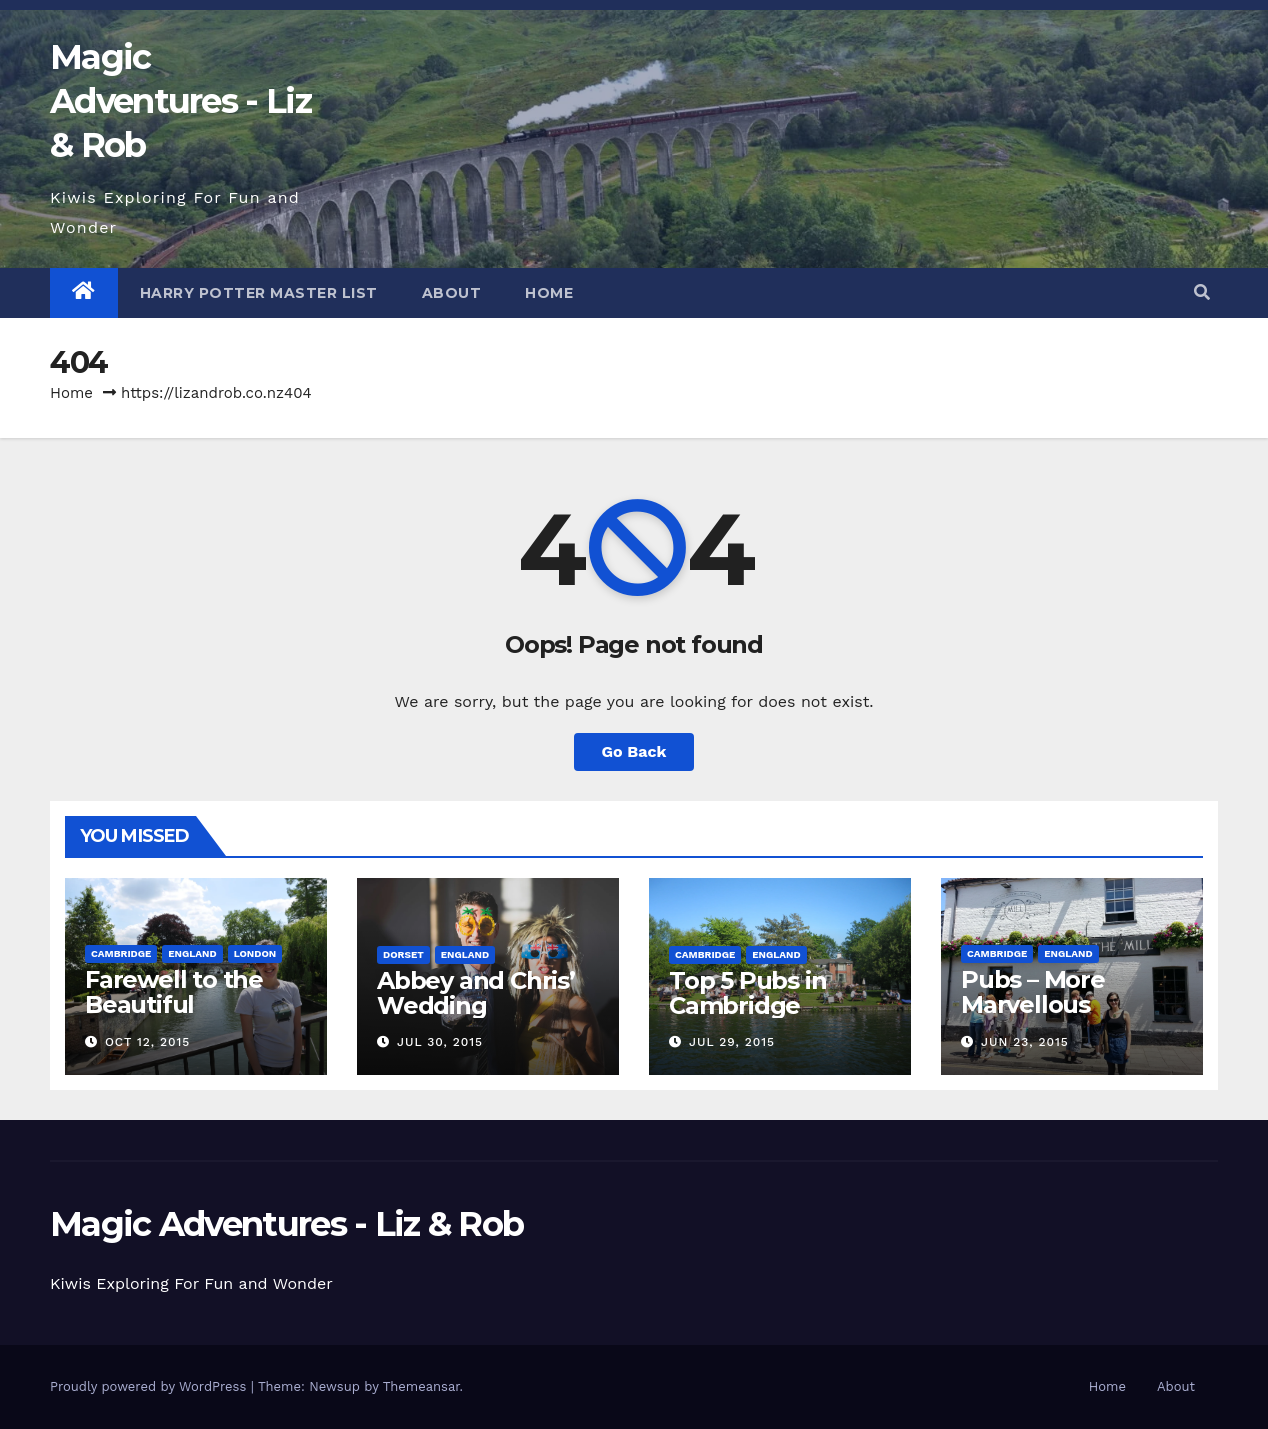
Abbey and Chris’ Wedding (476, 993)
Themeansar (421, 1386)
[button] (1202, 292)
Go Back (634, 751)
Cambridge (121, 953)
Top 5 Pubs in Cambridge (747, 993)
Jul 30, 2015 (440, 1042)
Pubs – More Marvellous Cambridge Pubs (1059, 1004)
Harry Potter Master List (259, 293)
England (192, 953)
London (255, 953)
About (452, 293)
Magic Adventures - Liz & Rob (180, 101)
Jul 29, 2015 (732, 1042)
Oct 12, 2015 (147, 1042)
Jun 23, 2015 (1025, 1042)
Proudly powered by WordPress (150, 1386)
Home (549, 293)
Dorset (403, 954)
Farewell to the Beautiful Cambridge (174, 1004)
